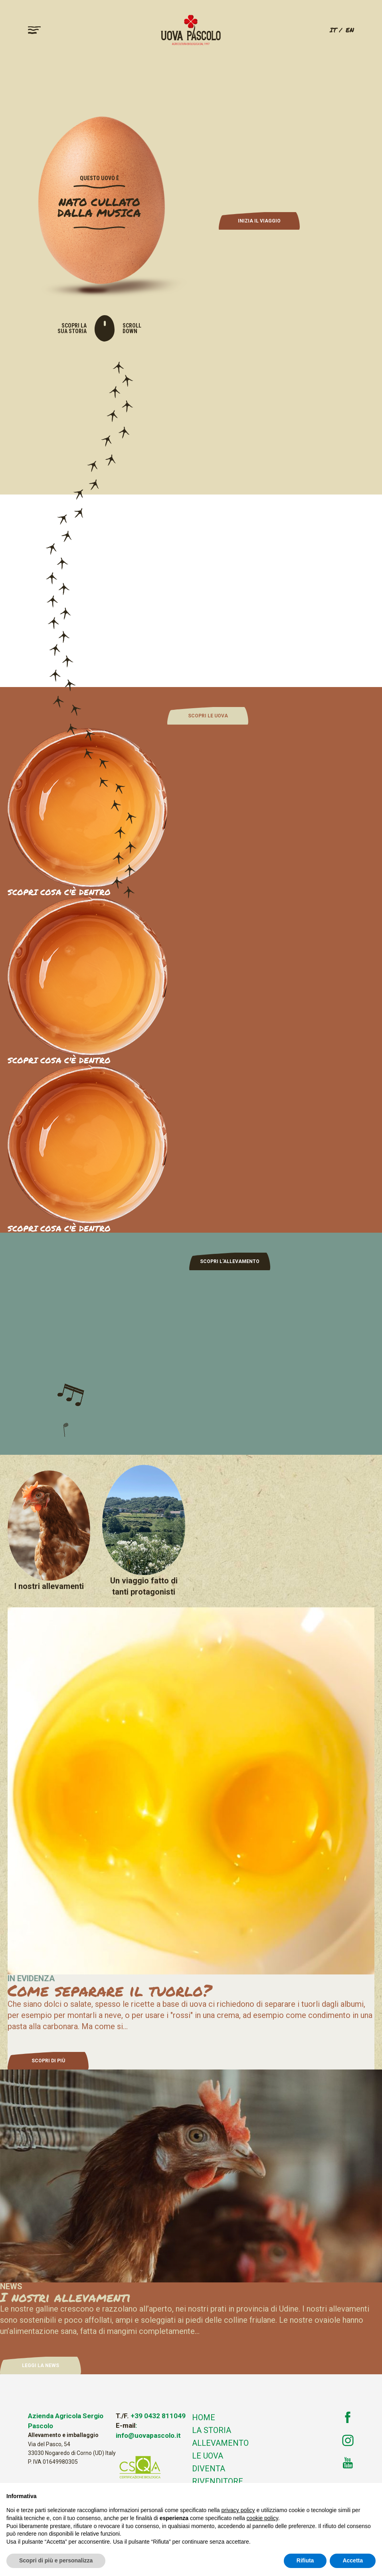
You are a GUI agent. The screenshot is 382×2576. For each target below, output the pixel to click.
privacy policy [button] (238, 2510)
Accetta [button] (352, 2560)
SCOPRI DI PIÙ (48, 2061)
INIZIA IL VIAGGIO (259, 221)
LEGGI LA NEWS (40, 2365)
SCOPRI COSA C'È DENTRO (59, 1060)
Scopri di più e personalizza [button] (56, 2560)
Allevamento (220, 2443)
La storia (211, 2430)
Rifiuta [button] (305, 2560)
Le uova (207, 2456)
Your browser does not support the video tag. (191, 590)
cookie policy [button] (262, 2518)
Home (203, 2417)
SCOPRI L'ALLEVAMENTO (229, 1261)
